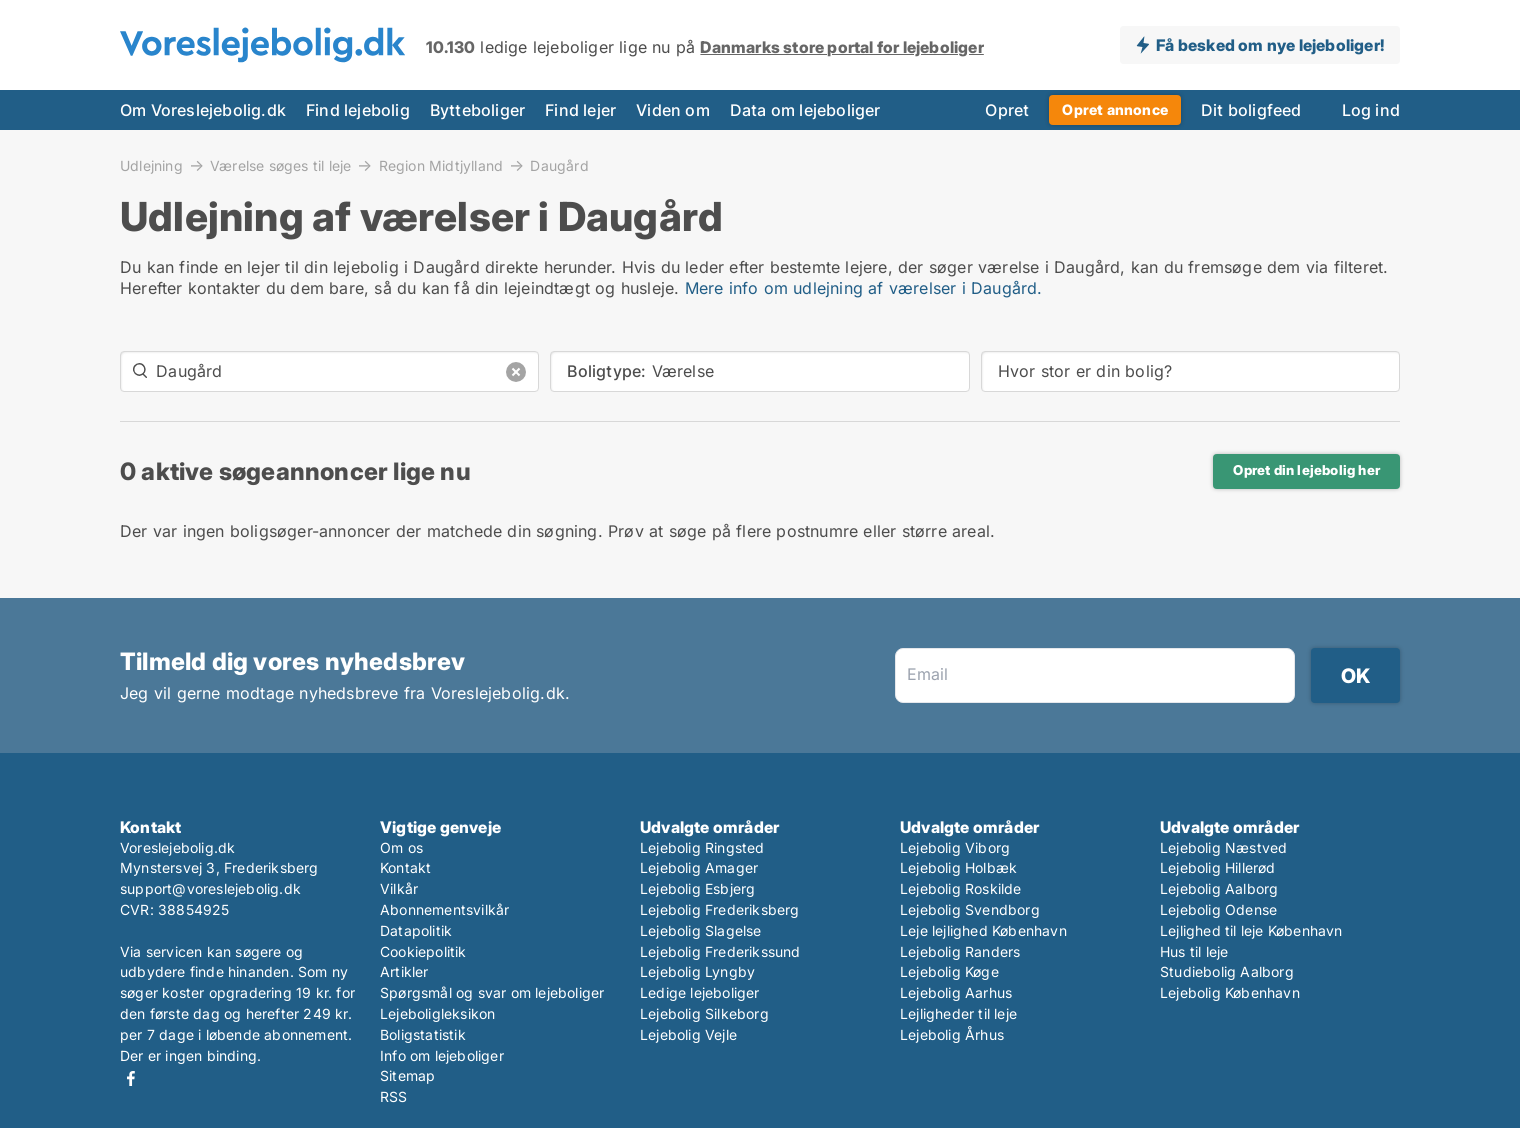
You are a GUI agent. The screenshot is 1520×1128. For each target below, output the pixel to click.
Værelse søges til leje (280, 165)
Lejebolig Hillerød (1218, 867)
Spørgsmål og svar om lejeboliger (492, 992)
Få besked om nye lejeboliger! (1270, 45)
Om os (401, 847)
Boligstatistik (423, 1034)
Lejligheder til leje (958, 1013)
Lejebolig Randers (960, 951)
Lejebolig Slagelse (701, 930)
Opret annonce (1115, 109)
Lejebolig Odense (1218, 909)
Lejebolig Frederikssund (720, 951)
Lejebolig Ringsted (702, 847)
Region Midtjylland (441, 165)
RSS (394, 1096)
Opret (1007, 110)
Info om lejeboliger (442, 1055)
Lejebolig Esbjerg (697, 888)
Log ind (1371, 110)
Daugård (559, 166)
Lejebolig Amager (699, 867)
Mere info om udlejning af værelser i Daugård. (864, 288)
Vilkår (399, 888)
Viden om (673, 110)
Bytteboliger (477, 110)
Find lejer (580, 110)
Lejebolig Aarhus (956, 992)
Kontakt (405, 867)
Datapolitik (416, 930)
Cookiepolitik (423, 951)
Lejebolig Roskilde (961, 888)
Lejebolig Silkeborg (704, 1013)
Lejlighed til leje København (1251, 930)
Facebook (131, 1078)
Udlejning (151, 165)
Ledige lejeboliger (700, 992)
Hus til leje (1194, 951)
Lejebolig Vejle (688, 1034)
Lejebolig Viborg (955, 847)
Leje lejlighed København (983, 930)
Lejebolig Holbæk (958, 867)
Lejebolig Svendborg (970, 909)
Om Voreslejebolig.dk (203, 110)
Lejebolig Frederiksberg (720, 909)
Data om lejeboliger (805, 110)
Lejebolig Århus (952, 1034)
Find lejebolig (358, 110)
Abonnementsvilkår (444, 909)
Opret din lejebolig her (1306, 470)
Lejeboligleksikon (437, 1013)
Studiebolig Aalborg (1227, 971)
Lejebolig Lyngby (697, 971)
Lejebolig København (1230, 992)
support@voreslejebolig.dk (210, 888)
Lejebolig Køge (949, 971)
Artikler (404, 971)
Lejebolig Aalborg (1219, 888)
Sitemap (407, 1075)
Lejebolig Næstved (1223, 847)
